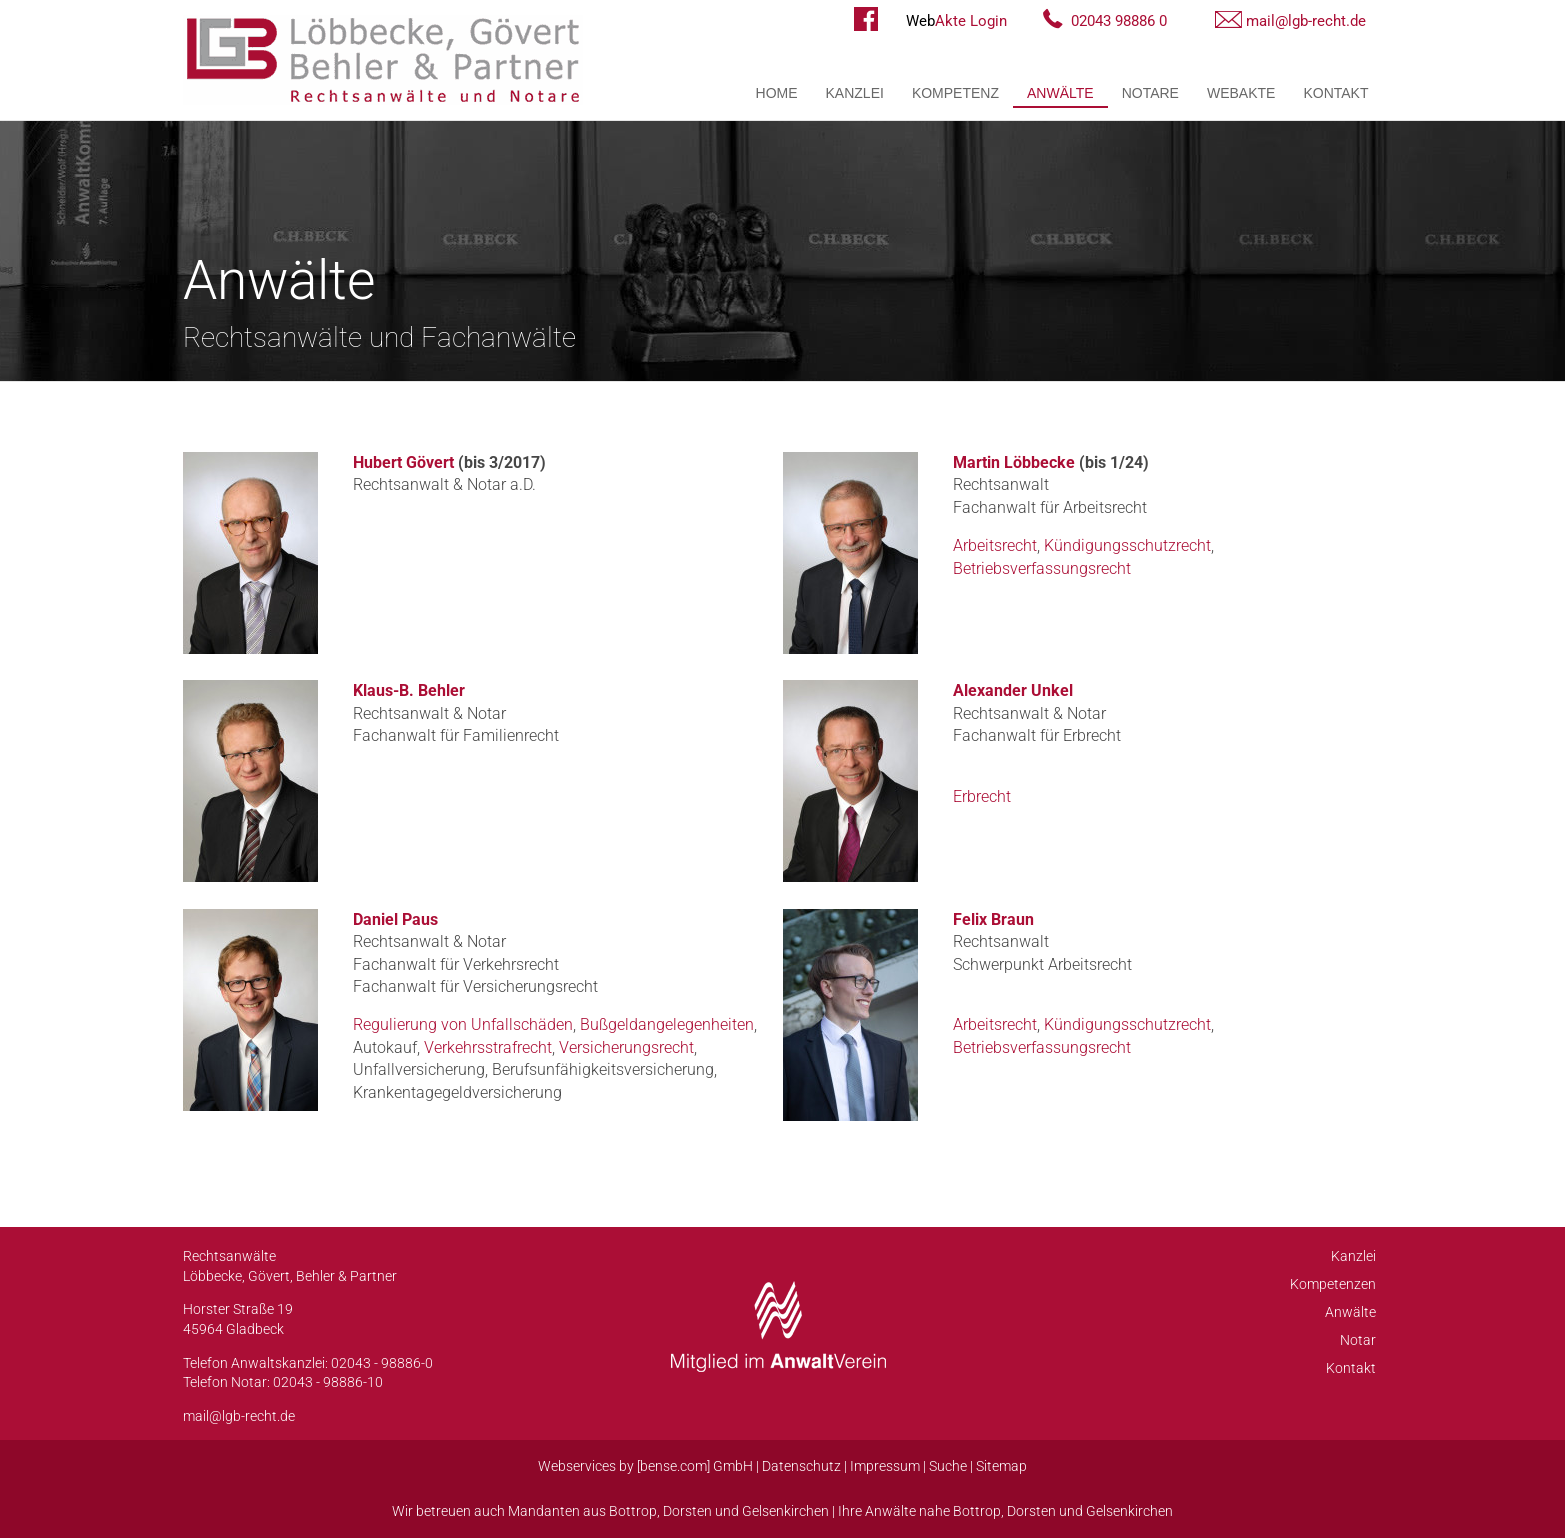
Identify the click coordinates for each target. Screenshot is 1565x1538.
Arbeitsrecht (995, 545)
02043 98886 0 (1119, 21)
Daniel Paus (395, 919)
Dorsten (687, 1511)
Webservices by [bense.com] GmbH (645, 1466)
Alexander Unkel (1013, 690)
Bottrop (633, 1511)
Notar (1358, 1340)
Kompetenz (955, 93)
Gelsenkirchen (785, 1511)
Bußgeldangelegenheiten (667, 1024)
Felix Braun (993, 919)
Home (777, 93)
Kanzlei (855, 93)
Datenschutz (801, 1466)
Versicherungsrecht (626, 1047)
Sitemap (1001, 1466)
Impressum (885, 1466)
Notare (1150, 93)
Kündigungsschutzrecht (1127, 545)
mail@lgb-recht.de (1306, 21)
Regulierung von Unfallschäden (463, 1024)
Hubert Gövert (403, 462)
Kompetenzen (1333, 1284)
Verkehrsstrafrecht (488, 1047)
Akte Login (956, 21)
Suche (948, 1466)
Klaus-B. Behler (409, 690)
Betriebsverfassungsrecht (1042, 568)
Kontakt (1335, 93)
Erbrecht (982, 796)
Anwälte (1060, 93)
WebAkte (1241, 93)
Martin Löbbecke (1014, 462)
